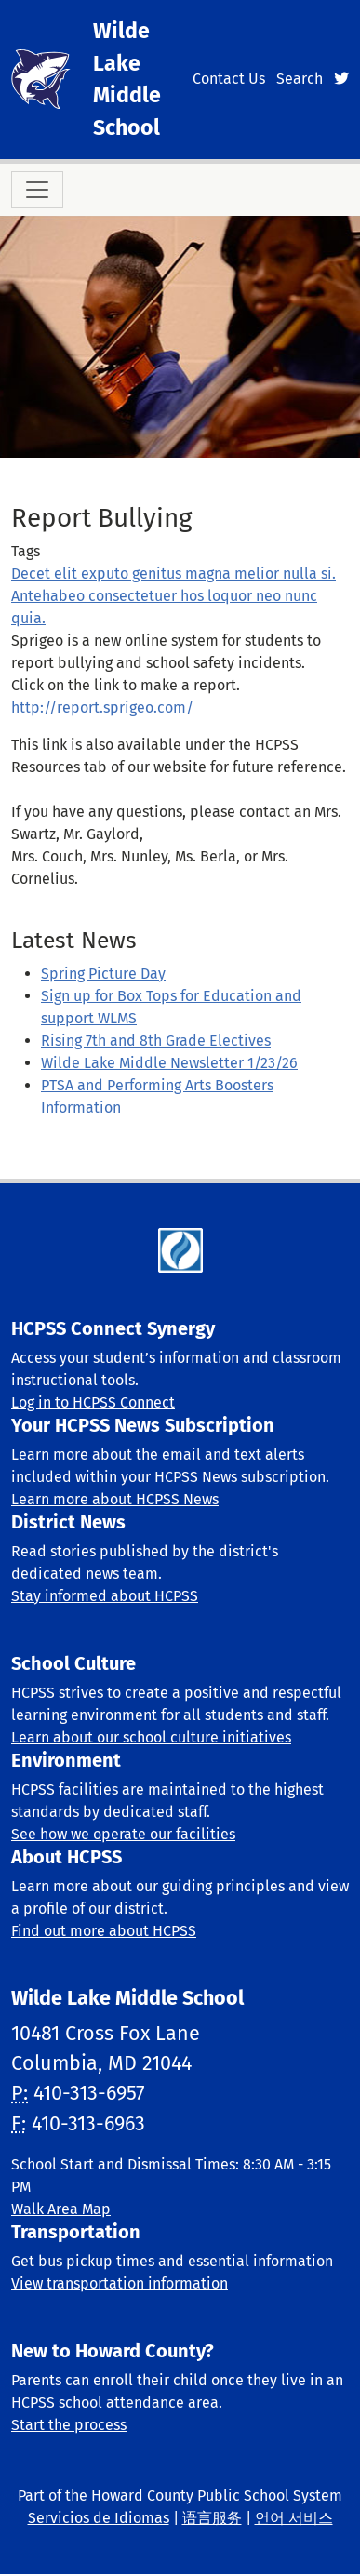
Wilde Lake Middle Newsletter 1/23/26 (169, 1063)
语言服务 (212, 2518)
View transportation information (119, 2283)
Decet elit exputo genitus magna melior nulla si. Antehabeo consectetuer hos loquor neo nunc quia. (173, 596)
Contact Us (229, 78)
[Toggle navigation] (37, 189)
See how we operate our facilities (123, 1834)
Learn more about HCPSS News (115, 1499)
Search (299, 78)
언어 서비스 (294, 2518)
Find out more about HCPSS (103, 1931)
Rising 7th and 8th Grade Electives (156, 1040)
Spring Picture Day (103, 973)
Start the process (69, 2425)
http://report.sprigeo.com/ (102, 707)
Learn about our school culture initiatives (151, 1737)
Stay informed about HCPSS (104, 1596)
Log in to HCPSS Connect (93, 1402)
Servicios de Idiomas (98, 2518)
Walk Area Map (61, 2209)
